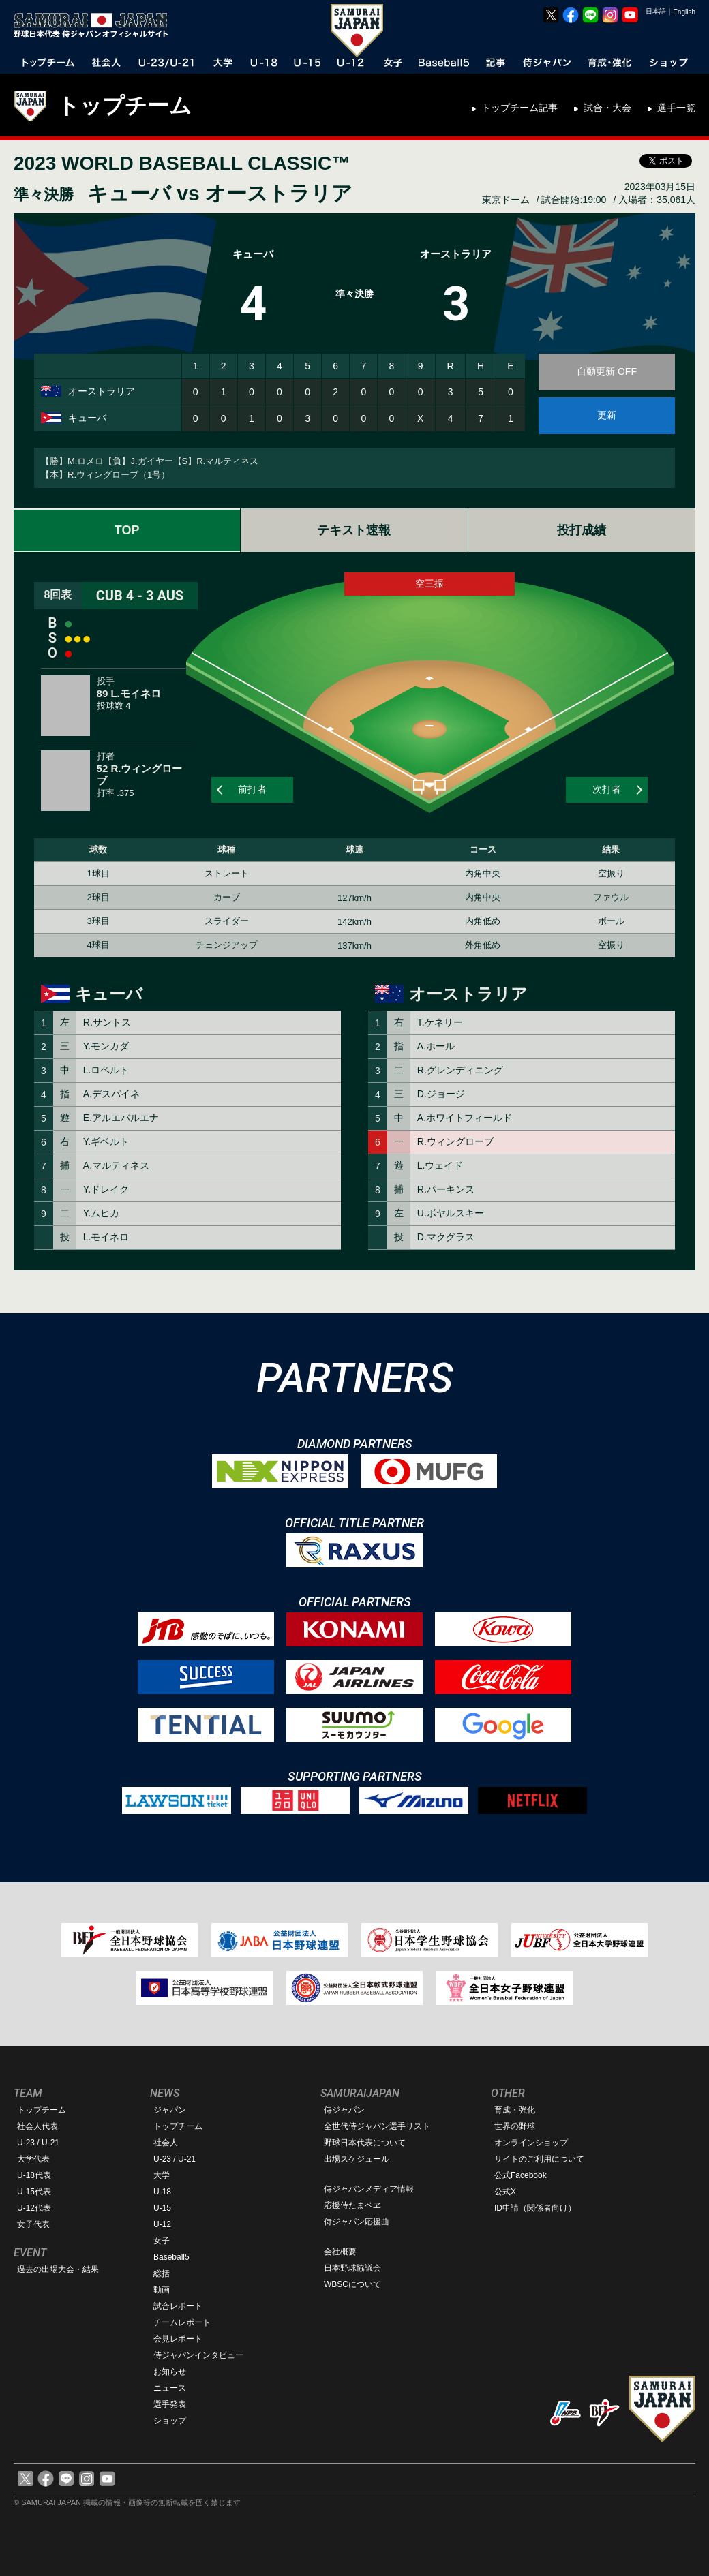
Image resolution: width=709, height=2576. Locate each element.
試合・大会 (607, 107)
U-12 (162, 2224)
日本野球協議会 (352, 2268)
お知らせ (169, 2371)
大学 (161, 2175)
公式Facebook (520, 2175)
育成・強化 (514, 2110)
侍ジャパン (344, 2110)
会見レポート (177, 2339)
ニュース (169, 2388)
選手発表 (169, 2404)
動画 (161, 2290)
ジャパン (169, 2110)
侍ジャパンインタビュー (198, 2355)
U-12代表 (34, 2208)
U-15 (162, 2208)
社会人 (165, 2142)
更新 (606, 415)
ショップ (169, 2420)
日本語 (656, 11)
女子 (161, 2240)
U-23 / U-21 (38, 2142)
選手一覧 (676, 107)
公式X (505, 2191)
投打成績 (581, 530)
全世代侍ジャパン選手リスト (377, 2126)
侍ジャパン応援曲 (356, 2221)
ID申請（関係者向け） (535, 2208)
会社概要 (340, 2251)
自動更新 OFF (607, 371)
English (684, 12)
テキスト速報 (354, 530)
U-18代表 (34, 2175)
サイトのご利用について (539, 2159)
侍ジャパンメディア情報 (369, 2189)
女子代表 (33, 2224)
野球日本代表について (365, 2142)
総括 (161, 2273)
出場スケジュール (356, 2159)
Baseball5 (171, 2257)
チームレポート (182, 2322)
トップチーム (124, 105)
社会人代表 (37, 2126)
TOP (127, 530)
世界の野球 (514, 2126)
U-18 (162, 2191)
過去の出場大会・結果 (58, 2269)
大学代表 (33, 2159)
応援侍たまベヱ (352, 2205)
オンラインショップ (531, 2142)
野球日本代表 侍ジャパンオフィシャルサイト (95, 25)
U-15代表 (34, 2191)
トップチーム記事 (519, 107)
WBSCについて (352, 2284)
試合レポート (177, 2306)
